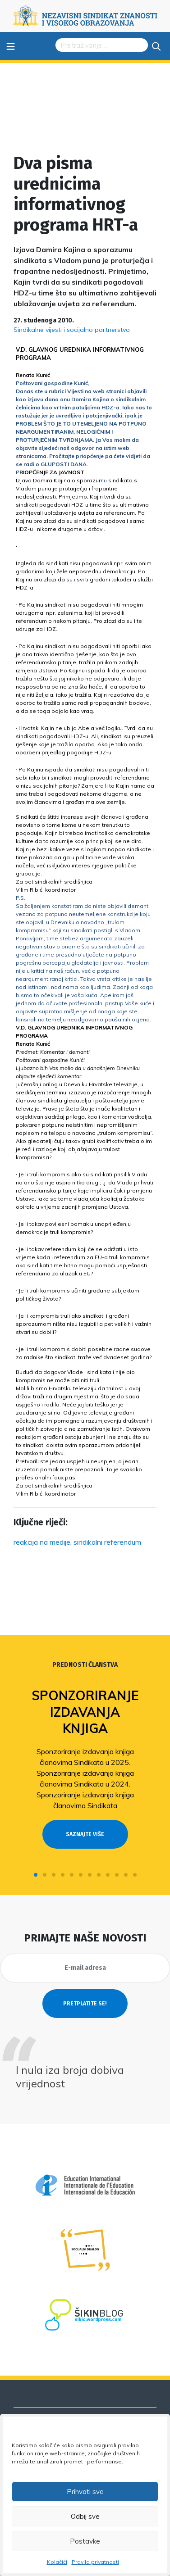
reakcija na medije (42, 1542)
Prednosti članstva (85, 1665)
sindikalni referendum (107, 1542)
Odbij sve (85, 2516)
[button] (35, 1875)
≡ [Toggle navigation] (10, 46)
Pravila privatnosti (95, 2561)
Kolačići (57, 2561)
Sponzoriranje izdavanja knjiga (85, 1711)
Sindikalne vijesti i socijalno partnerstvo (72, 330)
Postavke (85, 2541)
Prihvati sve (85, 2491)
